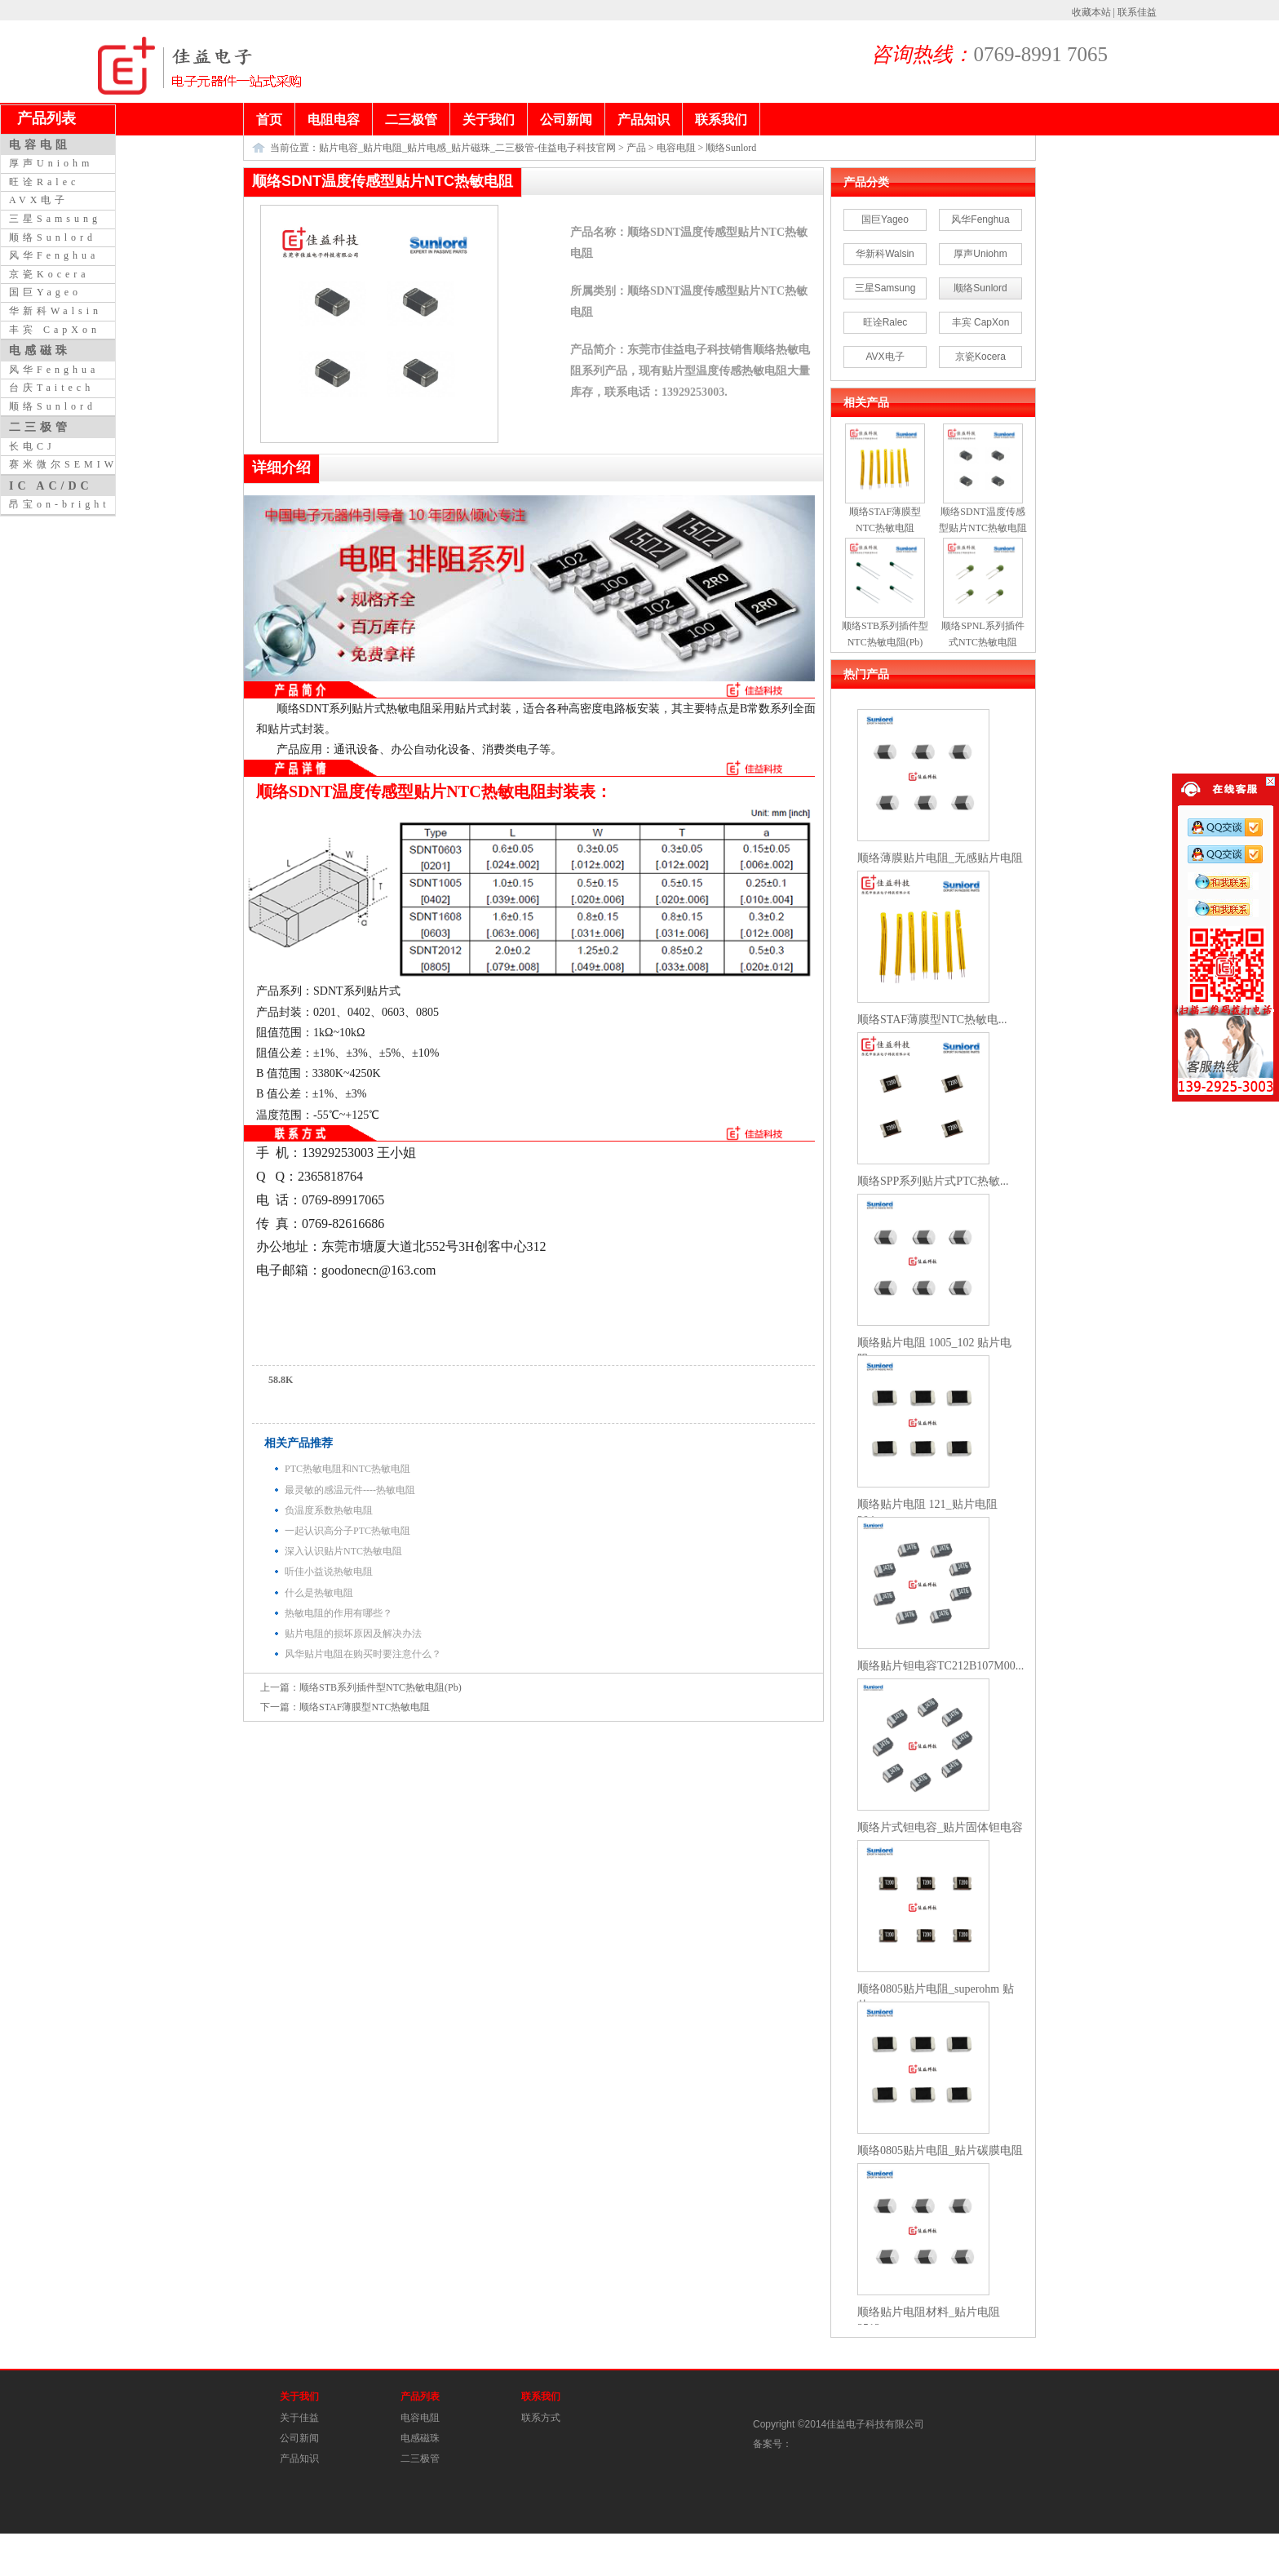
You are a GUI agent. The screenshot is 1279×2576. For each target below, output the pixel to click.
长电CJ (32, 446)
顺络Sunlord (731, 147)
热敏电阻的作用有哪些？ (338, 1613)
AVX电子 (884, 356)
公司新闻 (299, 2438)
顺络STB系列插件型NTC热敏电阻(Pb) (380, 1687)
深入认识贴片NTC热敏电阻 (343, 1551)
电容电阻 (676, 147)
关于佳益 (299, 2417)
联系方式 (540, 2417)
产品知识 (299, 2458)
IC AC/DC (51, 485)
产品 (636, 147)
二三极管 (420, 2458)
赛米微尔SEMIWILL (77, 464)
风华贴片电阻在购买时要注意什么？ (363, 1654)
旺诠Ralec (885, 322)
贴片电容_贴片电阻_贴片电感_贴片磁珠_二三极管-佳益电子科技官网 (467, 147)
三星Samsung (885, 288)
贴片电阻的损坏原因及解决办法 (353, 1633)
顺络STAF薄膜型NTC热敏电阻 (364, 1707)
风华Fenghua (980, 219)
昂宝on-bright (59, 504)
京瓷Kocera (980, 356)
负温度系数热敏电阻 (329, 1510)
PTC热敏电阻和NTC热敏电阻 (347, 1468)
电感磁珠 (420, 2438)
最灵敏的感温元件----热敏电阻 (350, 1490)
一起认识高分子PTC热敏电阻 (347, 1530)
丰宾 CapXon (981, 322)
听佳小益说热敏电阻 (329, 1571)
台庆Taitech (51, 387)
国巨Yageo (885, 219)
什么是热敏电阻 (319, 1592)
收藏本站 (1091, 12)
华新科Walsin (885, 253)
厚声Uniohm (980, 253)
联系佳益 (1137, 12)
